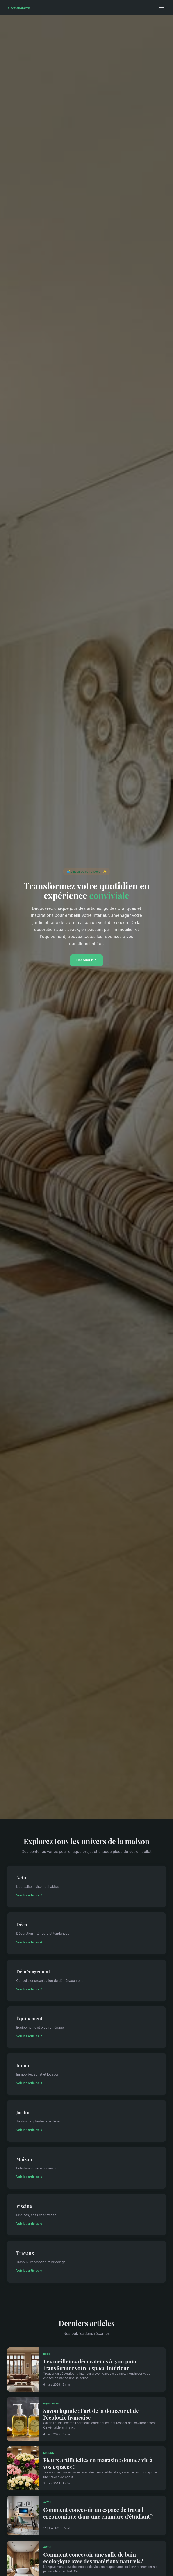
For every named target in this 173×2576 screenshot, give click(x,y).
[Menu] (161, 7)
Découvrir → (86, 960)
